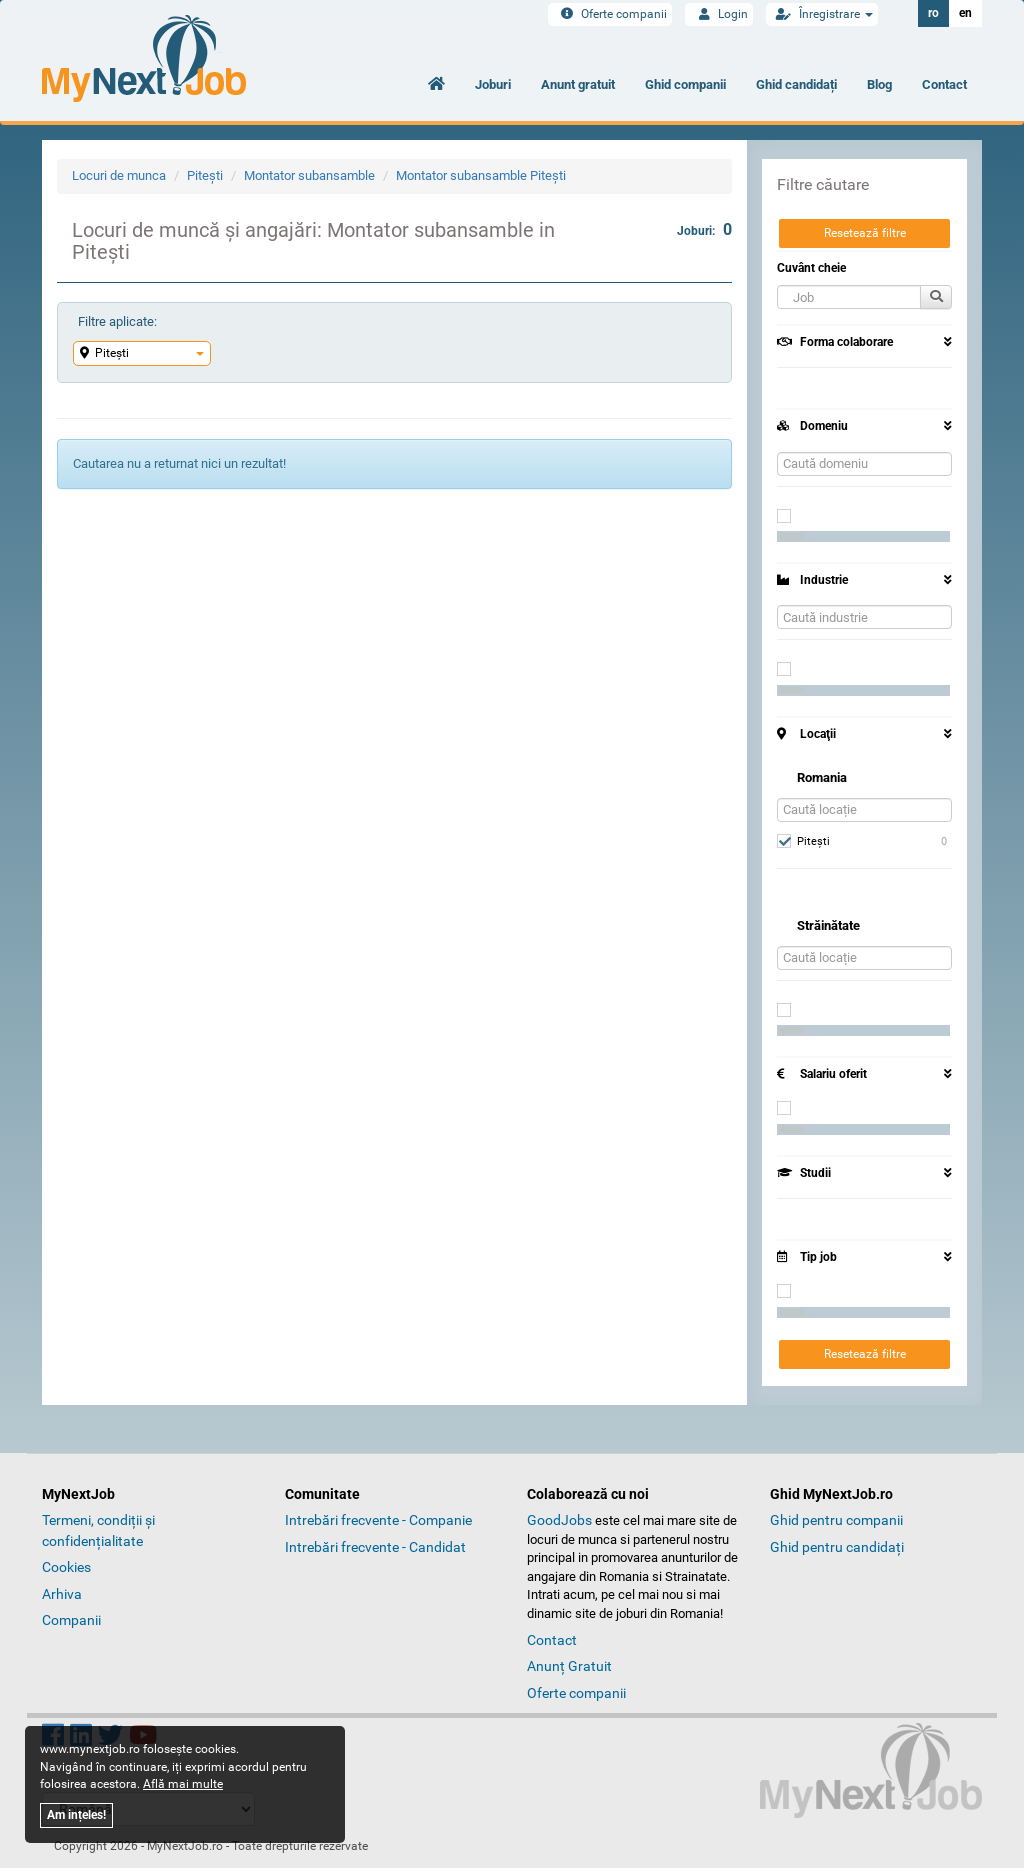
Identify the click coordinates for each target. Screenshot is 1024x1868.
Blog (879, 84)
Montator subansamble (309, 175)
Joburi (493, 84)
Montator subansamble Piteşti (481, 175)
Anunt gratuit (578, 84)
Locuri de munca (119, 175)
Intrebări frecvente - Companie (378, 1520)
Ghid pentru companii (836, 1520)
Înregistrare (822, 14)
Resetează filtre (865, 233)
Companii (71, 1620)
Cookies (66, 1567)
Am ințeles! (76, 1815)
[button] (849, 297)
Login (719, 14)
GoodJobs (559, 1520)
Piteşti (205, 175)
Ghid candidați (796, 84)
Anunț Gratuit (569, 1666)
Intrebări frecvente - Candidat (375, 1547)
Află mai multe (183, 1784)
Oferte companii (610, 14)
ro (933, 13)
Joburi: (704, 229)
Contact (944, 84)
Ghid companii (685, 84)
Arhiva (62, 1594)
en (965, 13)
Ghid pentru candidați (837, 1547)
